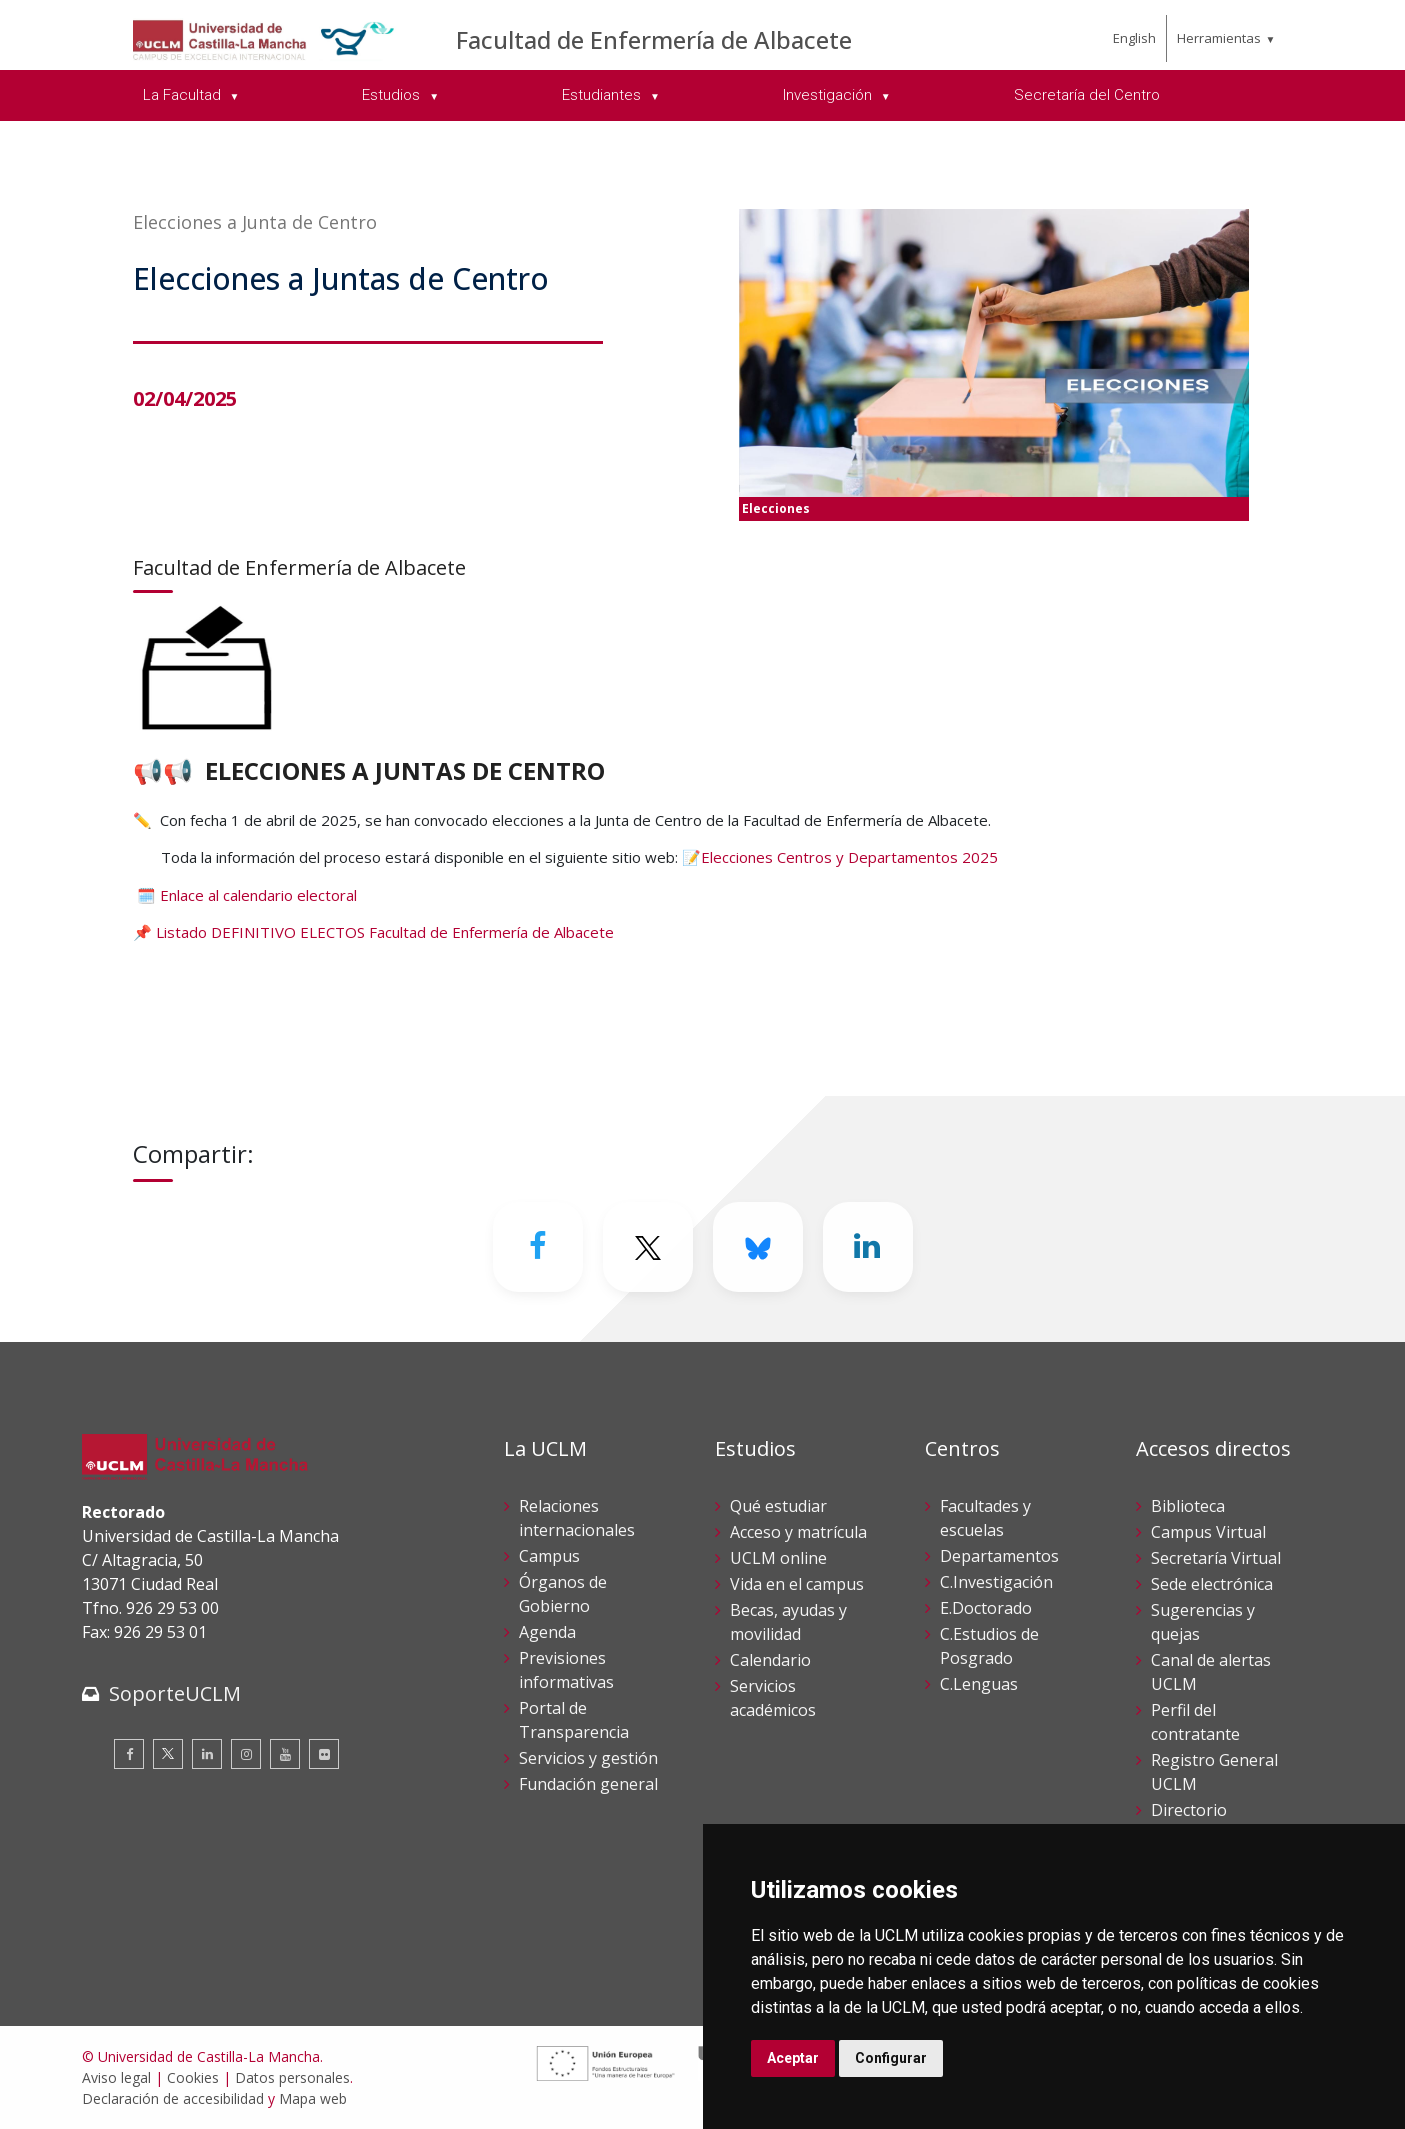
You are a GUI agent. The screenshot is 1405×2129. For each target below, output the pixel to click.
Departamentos (999, 1556)
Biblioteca (1188, 1506)
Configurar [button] (891, 2058)
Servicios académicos (773, 1698)
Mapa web (313, 2098)
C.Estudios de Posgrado (989, 1646)
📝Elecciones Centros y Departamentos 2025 (840, 857)
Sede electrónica (1212, 1584)
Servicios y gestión (588, 1758)
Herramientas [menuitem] (1219, 38)
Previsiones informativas (566, 1670)
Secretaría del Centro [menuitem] (1087, 95)
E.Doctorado (986, 1608)
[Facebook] (538, 1247)
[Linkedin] (868, 1247)
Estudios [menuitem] (393, 95)
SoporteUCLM (175, 1693)
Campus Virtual (1208, 1532)
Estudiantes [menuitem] (603, 95)
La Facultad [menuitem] (184, 95)
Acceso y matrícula (798, 1532)
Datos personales (292, 2077)
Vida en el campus (797, 1584)
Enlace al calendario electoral (258, 895)
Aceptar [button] (793, 2058)
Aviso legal (116, 2077)
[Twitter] (648, 1247)
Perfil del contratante (1195, 1722)
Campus (549, 1556)
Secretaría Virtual (1216, 1558)
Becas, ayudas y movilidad (788, 1622)
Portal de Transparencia (574, 1720)
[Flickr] (324, 1754)
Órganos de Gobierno (563, 1594)
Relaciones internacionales (577, 1518)
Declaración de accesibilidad (173, 2098)
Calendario (770, 1660)
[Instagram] (246, 1754)
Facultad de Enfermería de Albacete (654, 39)
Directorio (1189, 1810)
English (1134, 38)
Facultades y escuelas (985, 1518)
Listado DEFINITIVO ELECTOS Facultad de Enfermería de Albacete (385, 932)
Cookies (193, 2077)
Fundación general (588, 1784)
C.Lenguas (979, 1684)
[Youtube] (285, 1754)
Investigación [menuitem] (829, 95)
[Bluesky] (758, 1247)
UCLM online (778, 1558)
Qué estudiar (778, 1506)
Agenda (547, 1632)
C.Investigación (996, 1582)
